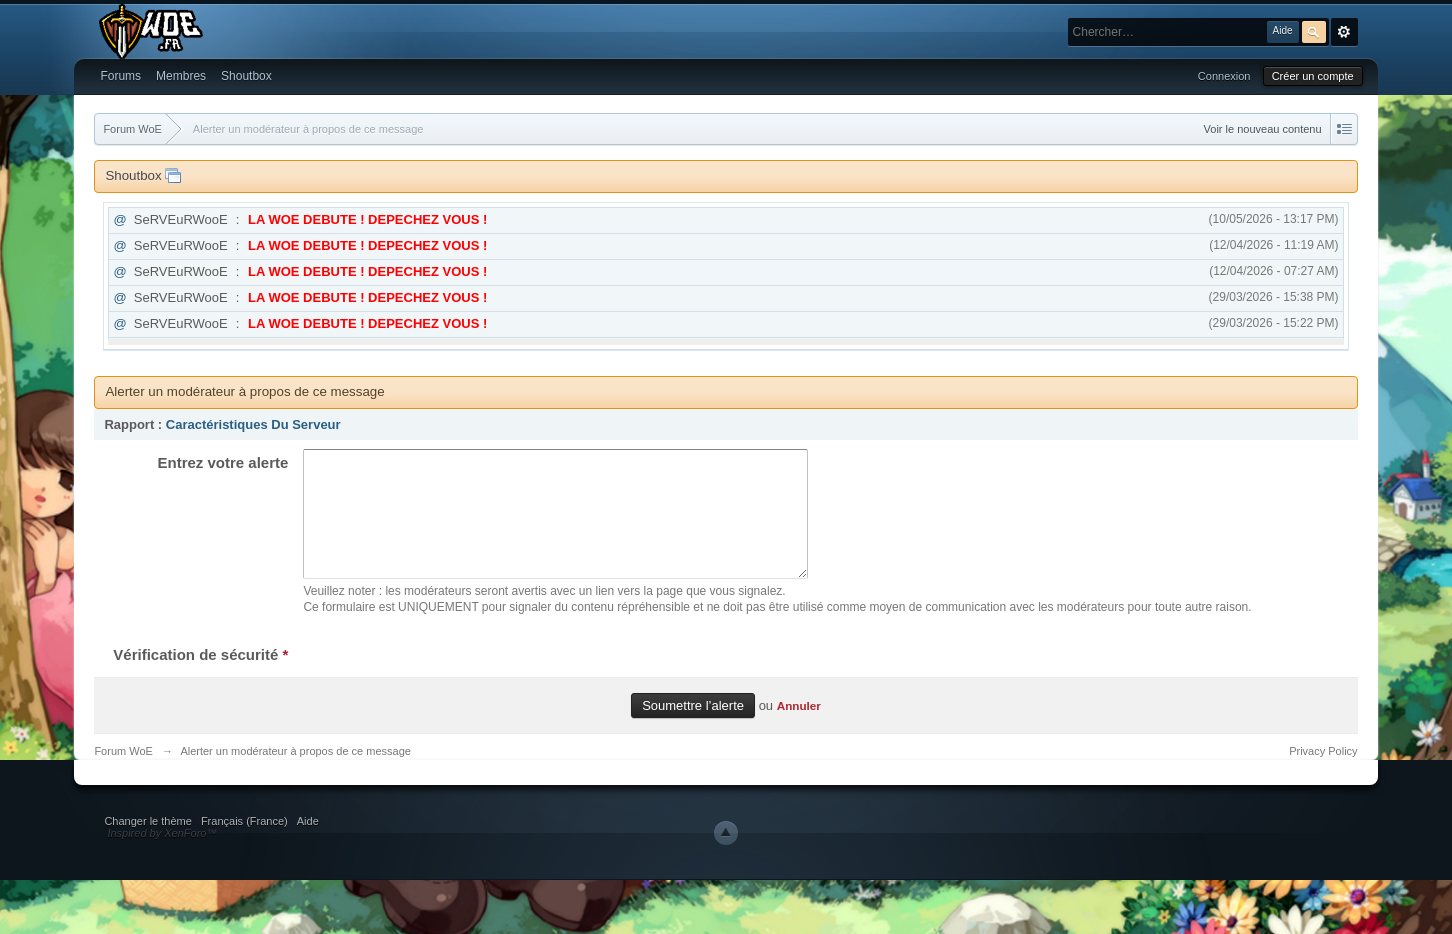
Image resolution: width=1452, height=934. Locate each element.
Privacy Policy (1323, 775)
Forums (120, 76)
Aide (308, 845)
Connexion (1224, 76)
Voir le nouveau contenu (1263, 129)
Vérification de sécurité (200, 678)
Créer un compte (1313, 76)
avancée (1344, 32)
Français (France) (244, 845)
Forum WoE (123, 775)
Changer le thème (147, 845)
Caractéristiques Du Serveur (253, 424)
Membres (181, 76)
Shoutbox (246, 76)
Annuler (799, 729)
